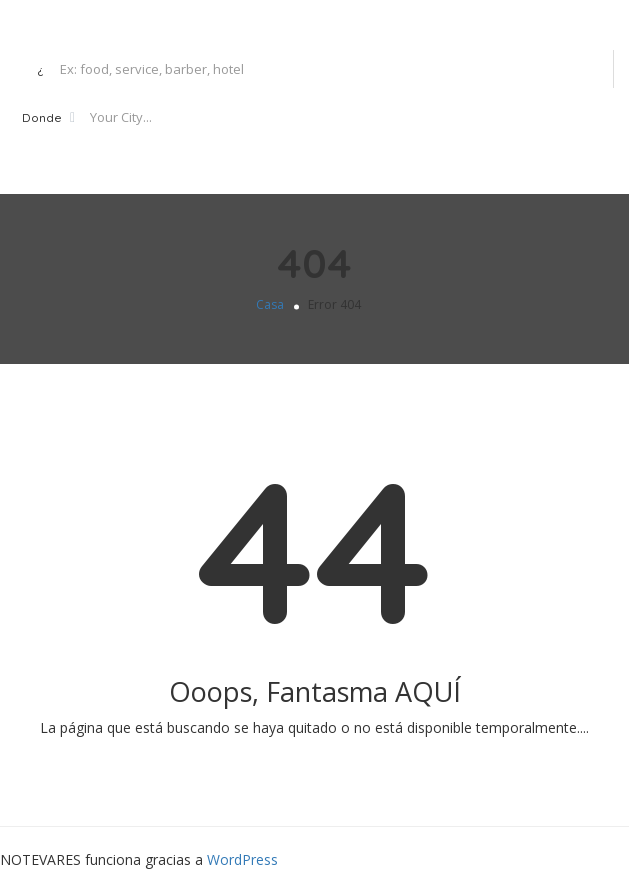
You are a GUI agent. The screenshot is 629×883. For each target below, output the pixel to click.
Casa (270, 304)
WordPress (242, 859)
